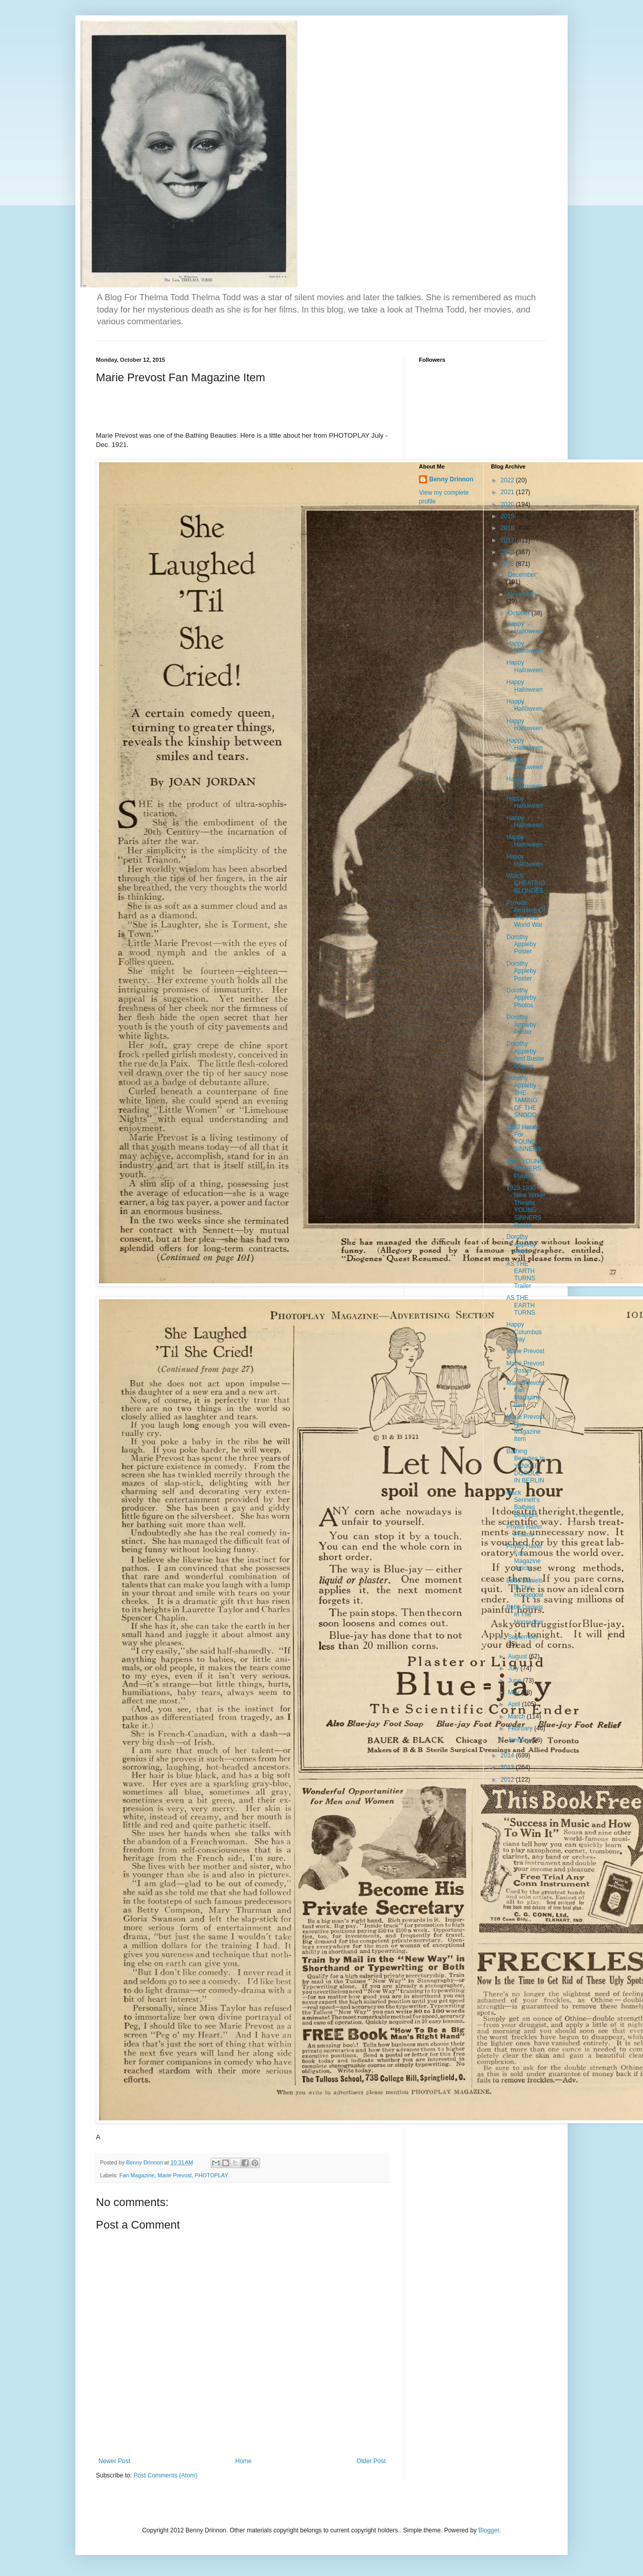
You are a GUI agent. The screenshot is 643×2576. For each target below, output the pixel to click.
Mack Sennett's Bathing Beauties (522, 1503)
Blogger (488, 2530)
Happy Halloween (524, 627)
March (517, 1716)
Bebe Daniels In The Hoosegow (524, 1588)
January (519, 1740)
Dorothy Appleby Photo (521, 1244)
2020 (508, 504)
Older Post (371, 2461)
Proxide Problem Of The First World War (525, 913)
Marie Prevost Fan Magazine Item (525, 1394)
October (519, 613)
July (514, 1668)
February (521, 1728)
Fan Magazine (136, 2175)
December (522, 574)
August (518, 1656)
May (514, 1692)
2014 (508, 1755)
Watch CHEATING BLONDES (525, 883)
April (514, 1704)
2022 (508, 480)
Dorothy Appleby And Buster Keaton (525, 1054)
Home (243, 2461)
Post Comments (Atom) (165, 2475)
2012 (508, 1779)
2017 (508, 540)
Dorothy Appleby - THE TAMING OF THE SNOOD (523, 1097)
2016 (508, 552)
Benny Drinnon (451, 479)
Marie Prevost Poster (525, 1367)
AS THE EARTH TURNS (520, 1305)
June (515, 1680)
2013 (508, 1767)
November (522, 594)
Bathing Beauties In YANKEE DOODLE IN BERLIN (525, 1466)
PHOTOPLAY (211, 2175)
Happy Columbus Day (523, 1332)
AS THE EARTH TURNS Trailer (520, 1275)
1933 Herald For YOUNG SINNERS (523, 1138)
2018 (508, 528)
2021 (508, 492)
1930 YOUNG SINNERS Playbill (525, 1169)
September (523, 1637)
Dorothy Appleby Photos (521, 998)
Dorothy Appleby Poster (521, 944)
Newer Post (114, 2461)
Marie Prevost (174, 2175)
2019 (508, 516)
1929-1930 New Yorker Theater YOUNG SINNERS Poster (525, 1206)
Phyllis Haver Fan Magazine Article (524, 1557)
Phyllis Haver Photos (524, 1530)
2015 (508, 564)
